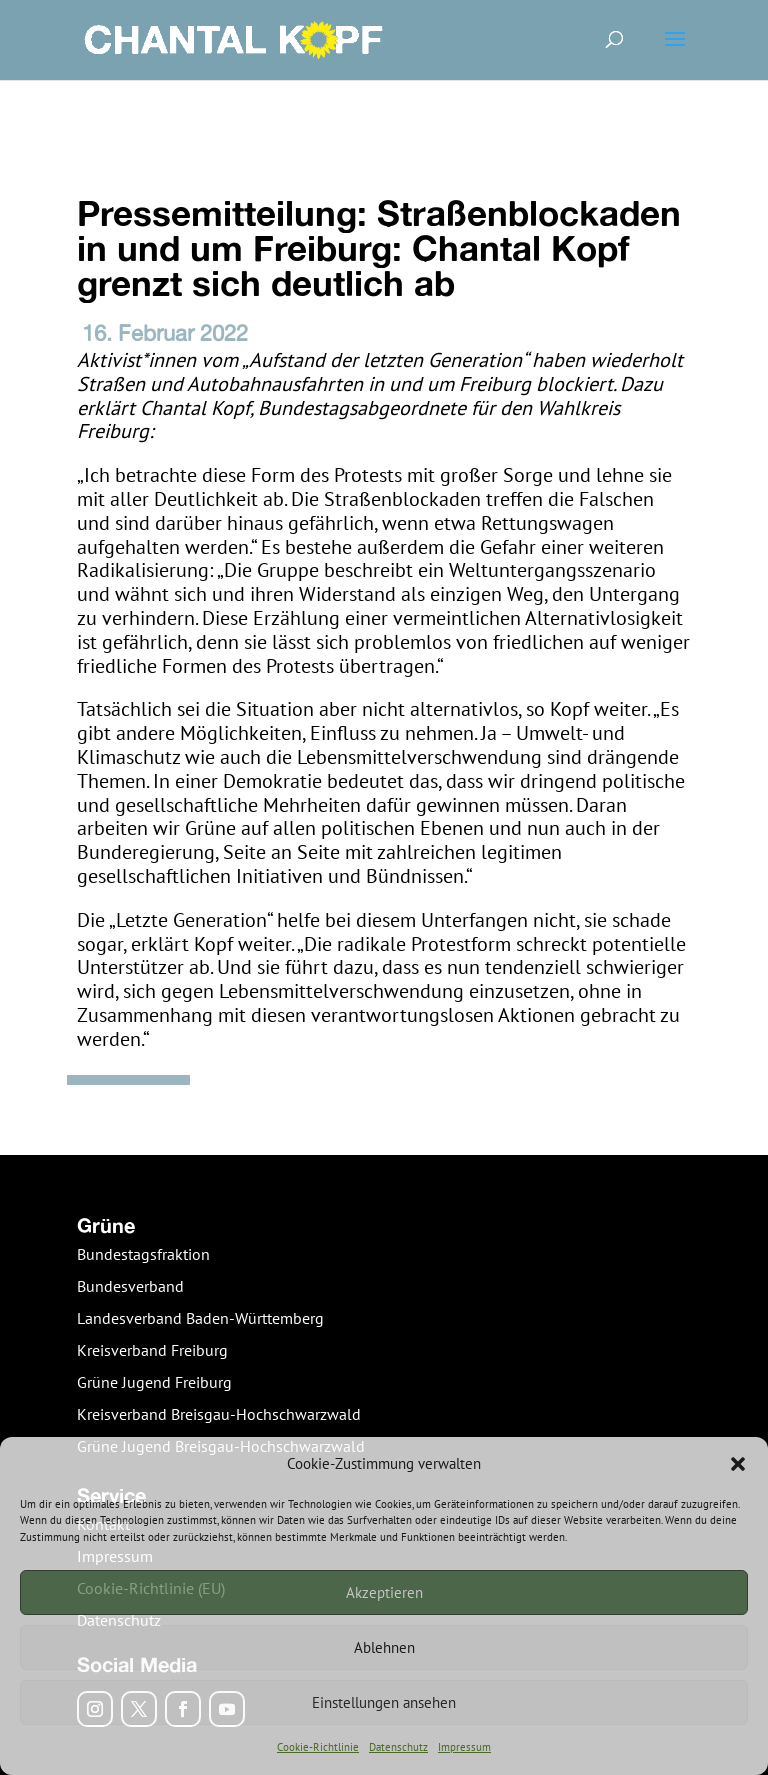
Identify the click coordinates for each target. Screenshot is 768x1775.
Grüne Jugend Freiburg (154, 1382)
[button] (738, 1464)
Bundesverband (130, 1286)
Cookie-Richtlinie (318, 1747)
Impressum (464, 1747)
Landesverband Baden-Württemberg (200, 1318)
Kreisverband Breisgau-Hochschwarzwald (219, 1414)
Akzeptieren (384, 1592)
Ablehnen (384, 1647)
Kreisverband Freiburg (152, 1350)
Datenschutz (398, 1747)
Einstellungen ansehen (384, 1702)
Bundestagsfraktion (143, 1254)
